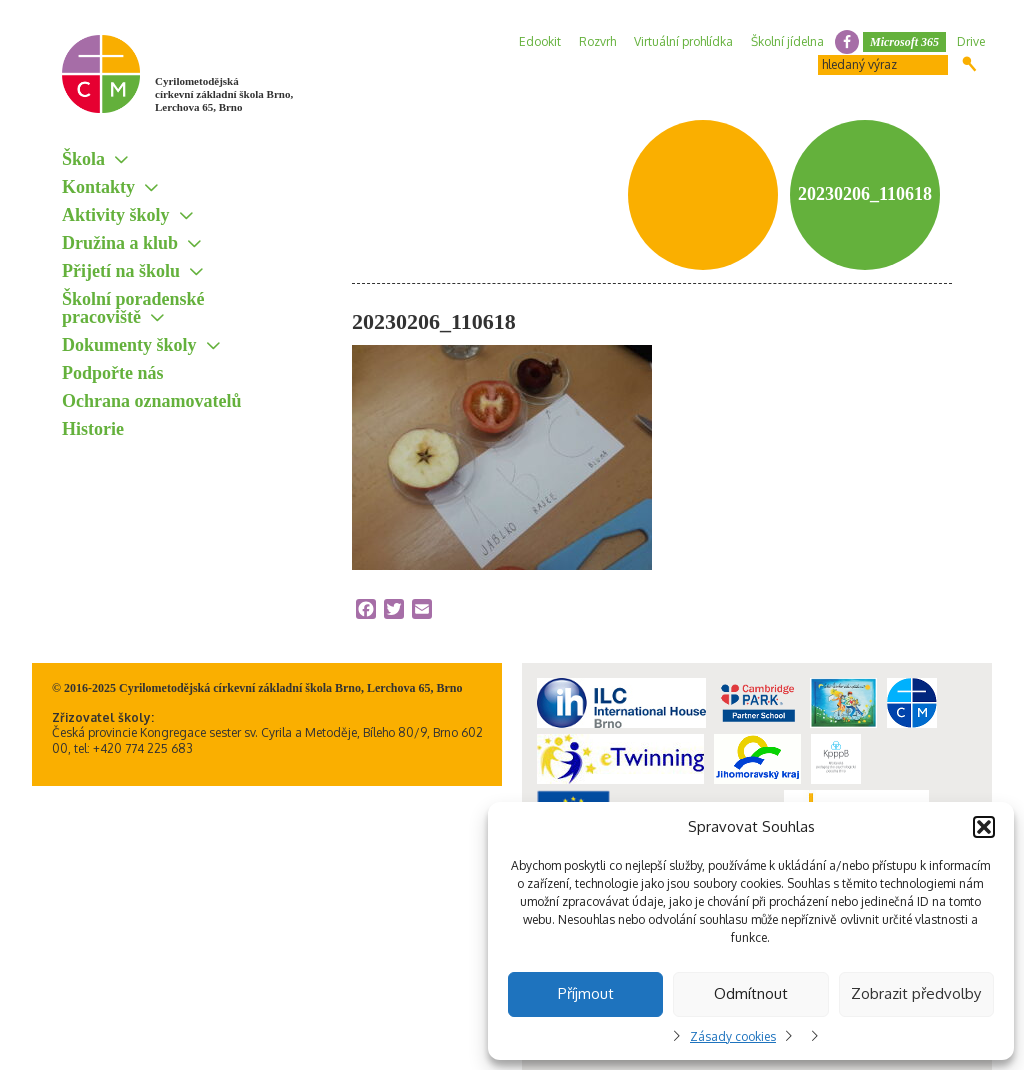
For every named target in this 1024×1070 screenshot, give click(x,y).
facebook (847, 42)
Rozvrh (597, 41)
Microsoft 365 (904, 42)
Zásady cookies (733, 1036)
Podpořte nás (113, 373)
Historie (93, 429)
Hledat (969, 64)
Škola (83, 159)
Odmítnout (751, 993)
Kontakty (98, 187)
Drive (971, 41)
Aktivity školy (116, 215)
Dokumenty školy (129, 345)
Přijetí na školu (121, 271)
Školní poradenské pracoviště (133, 308)
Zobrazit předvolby (916, 993)
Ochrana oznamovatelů (152, 401)
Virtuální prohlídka (683, 41)
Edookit (540, 41)
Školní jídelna (787, 41)
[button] (984, 827)
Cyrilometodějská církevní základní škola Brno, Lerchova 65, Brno (224, 94)
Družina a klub (120, 243)
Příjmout (586, 993)
